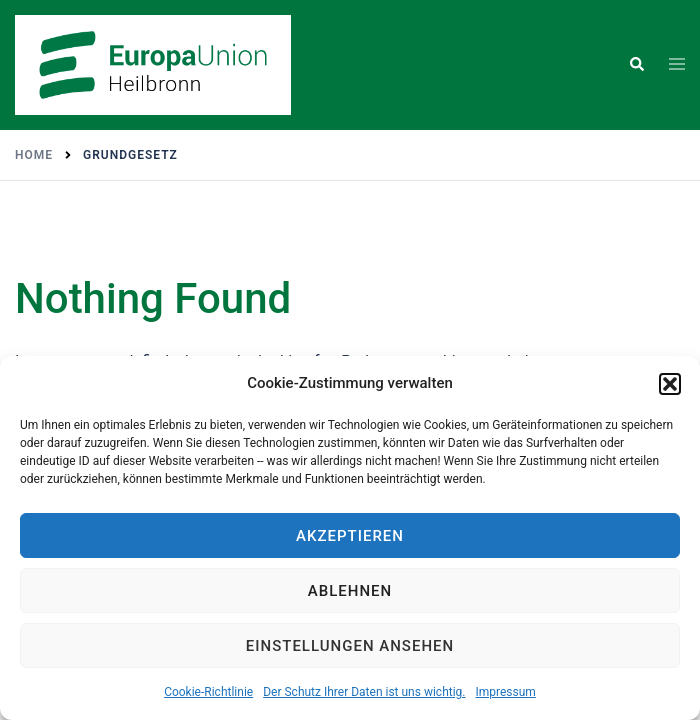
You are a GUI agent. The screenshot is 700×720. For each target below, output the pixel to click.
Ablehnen (350, 591)
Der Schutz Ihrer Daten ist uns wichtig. (364, 692)
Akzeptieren (350, 536)
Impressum (505, 692)
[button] (670, 384)
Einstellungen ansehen (350, 646)
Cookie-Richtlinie (208, 692)
